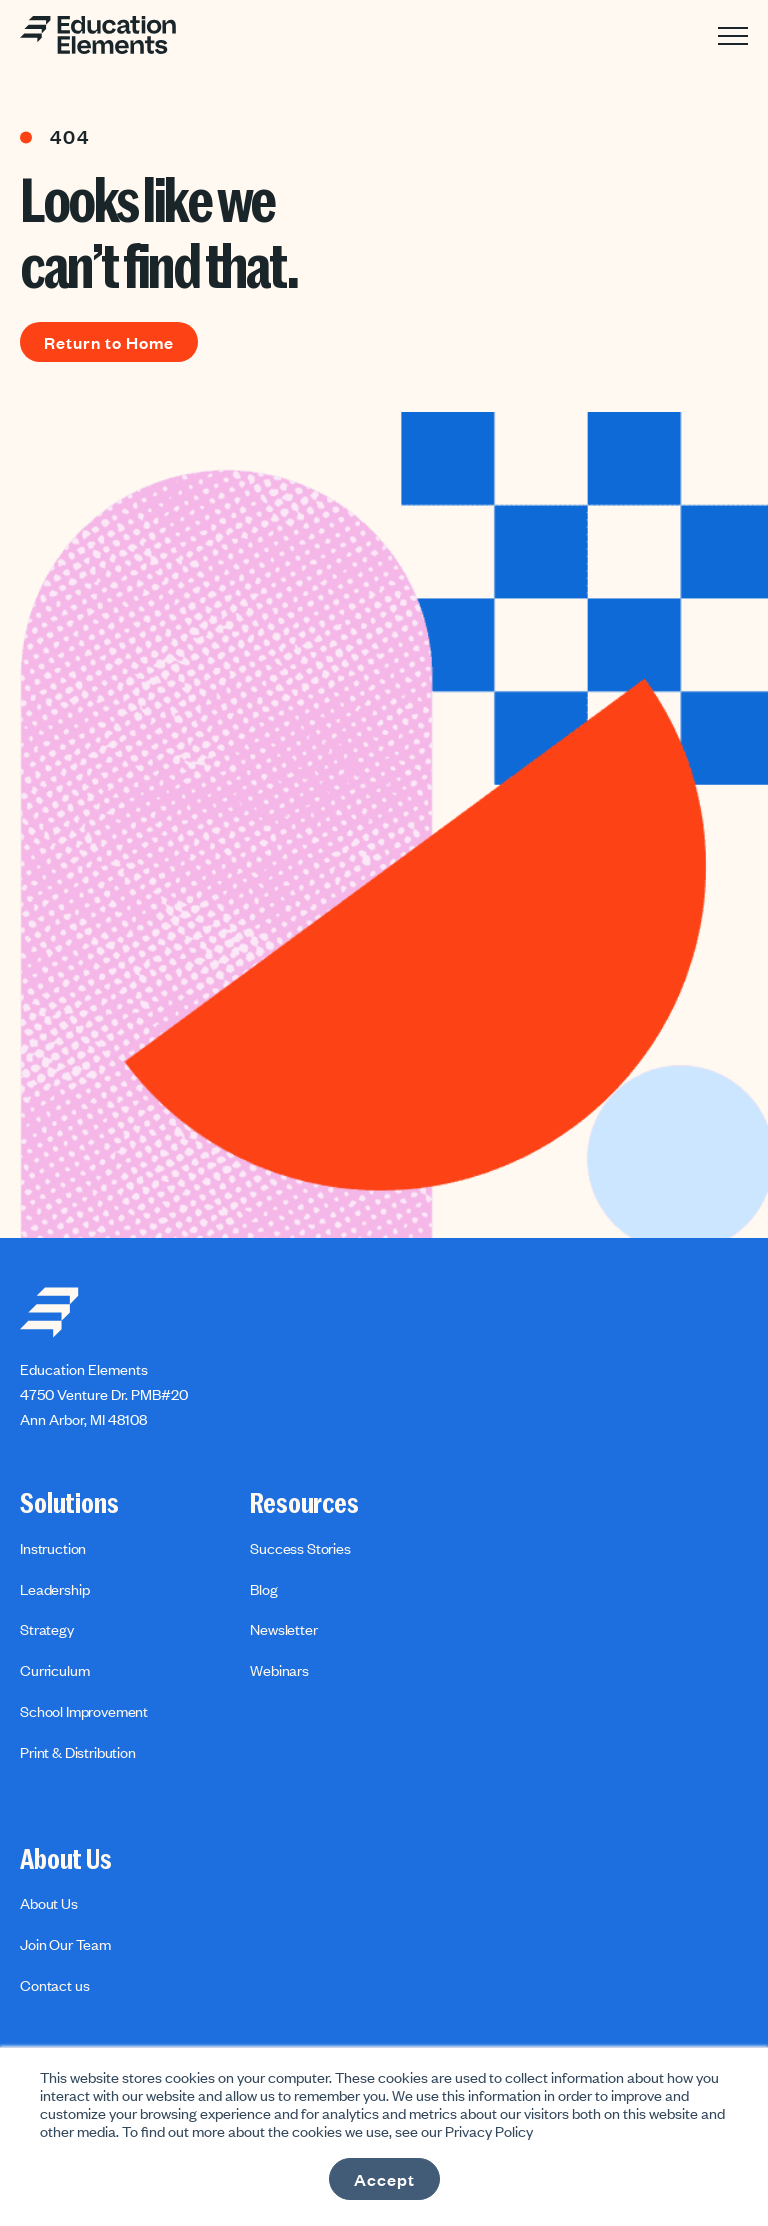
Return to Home (109, 342)
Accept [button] (384, 2179)
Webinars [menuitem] (279, 1670)
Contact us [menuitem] (54, 1985)
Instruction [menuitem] (53, 1548)
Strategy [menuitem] (47, 1629)
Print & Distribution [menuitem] (78, 1752)
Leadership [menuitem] (54, 1589)
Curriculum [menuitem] (54, 1670)
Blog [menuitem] (263, 1589)
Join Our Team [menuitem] (65, 1944)
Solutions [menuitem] (69, 1504)
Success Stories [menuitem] (300, 1548)
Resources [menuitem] (304, 1504)
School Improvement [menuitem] (84, 1711)
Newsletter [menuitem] (283, 1629)
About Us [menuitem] (66, 1860)
